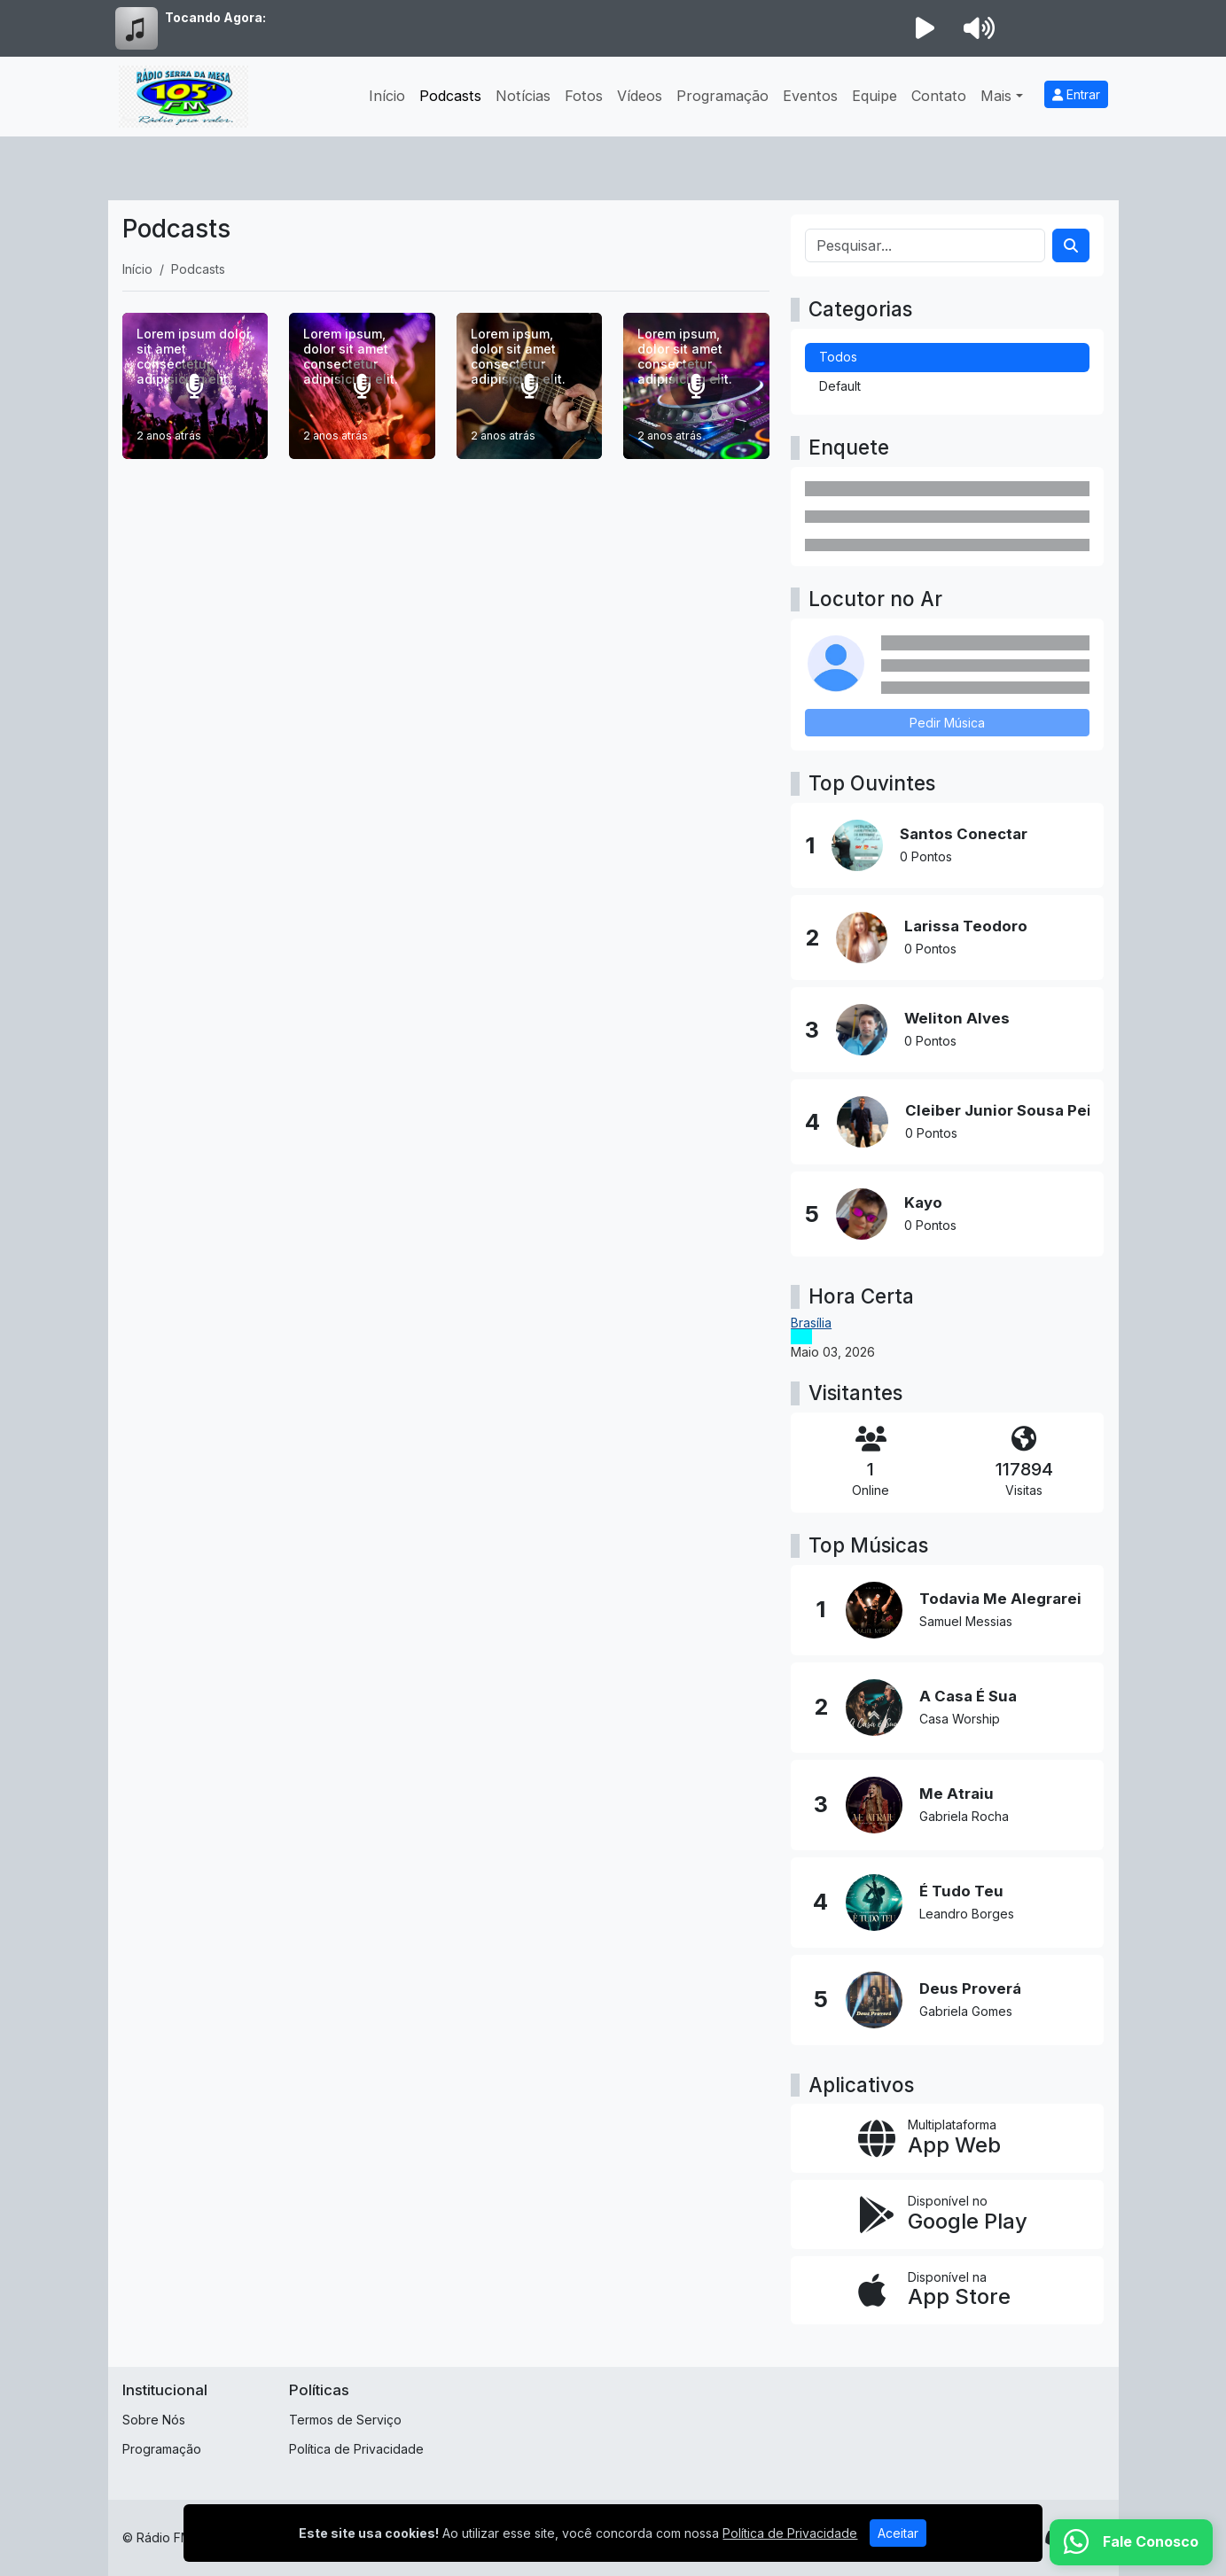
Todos (838, 356)
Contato (938, 96)
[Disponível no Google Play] (947, 2214)
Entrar (1076, 94)
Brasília (811, 1322)
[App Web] (947, 2138)
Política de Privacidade (356, 2448)
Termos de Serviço (345, 2419)
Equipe (874, 96)
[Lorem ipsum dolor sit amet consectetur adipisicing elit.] (195, 386)
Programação (722, 96)
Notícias (523, 96)
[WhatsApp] (1131, 2542)
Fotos (584, 96)
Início (387, 96)
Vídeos (639, 96)
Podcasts (450, 96)
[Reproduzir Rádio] (925, 28)
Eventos (810, 96)
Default (840, 385)
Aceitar (898, 2533)
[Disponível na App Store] (947, 2290)
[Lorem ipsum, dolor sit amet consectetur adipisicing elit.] (362, 386)
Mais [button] (995, 96)
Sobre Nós (153, 2419)
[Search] (1070, 245)
